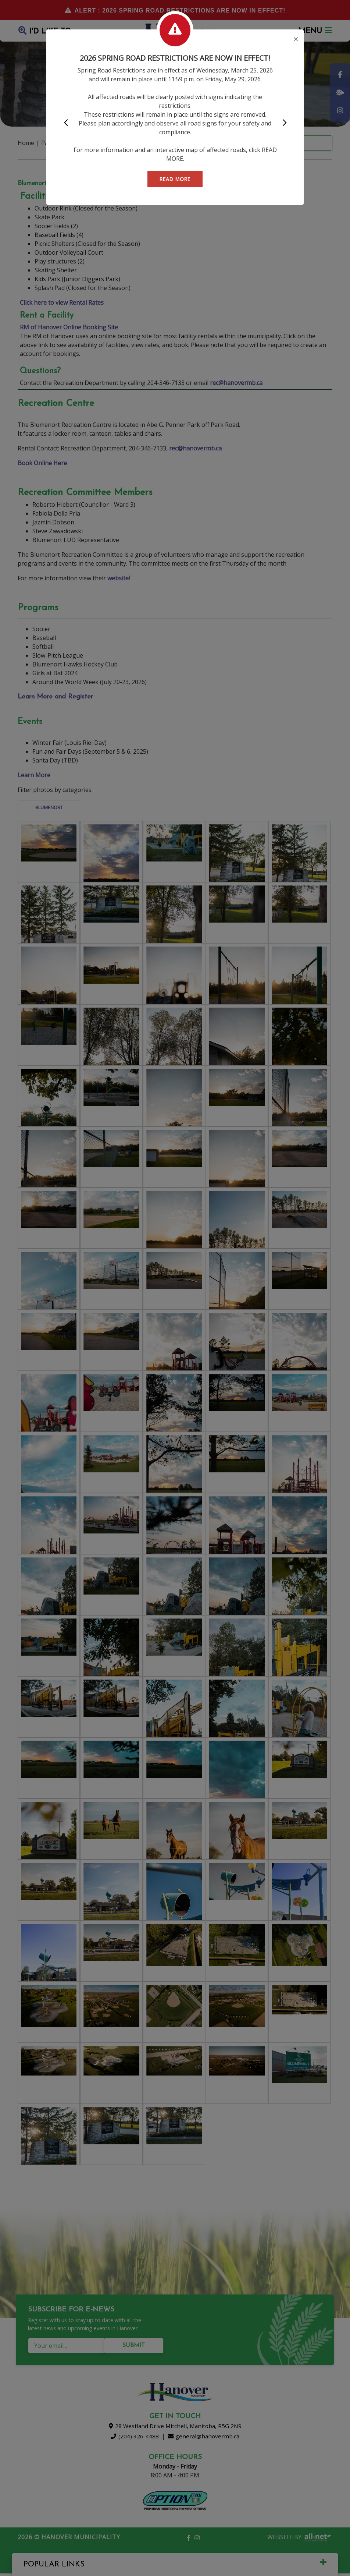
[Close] (296, 39)
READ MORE (175, 179)
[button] (65, 123)
